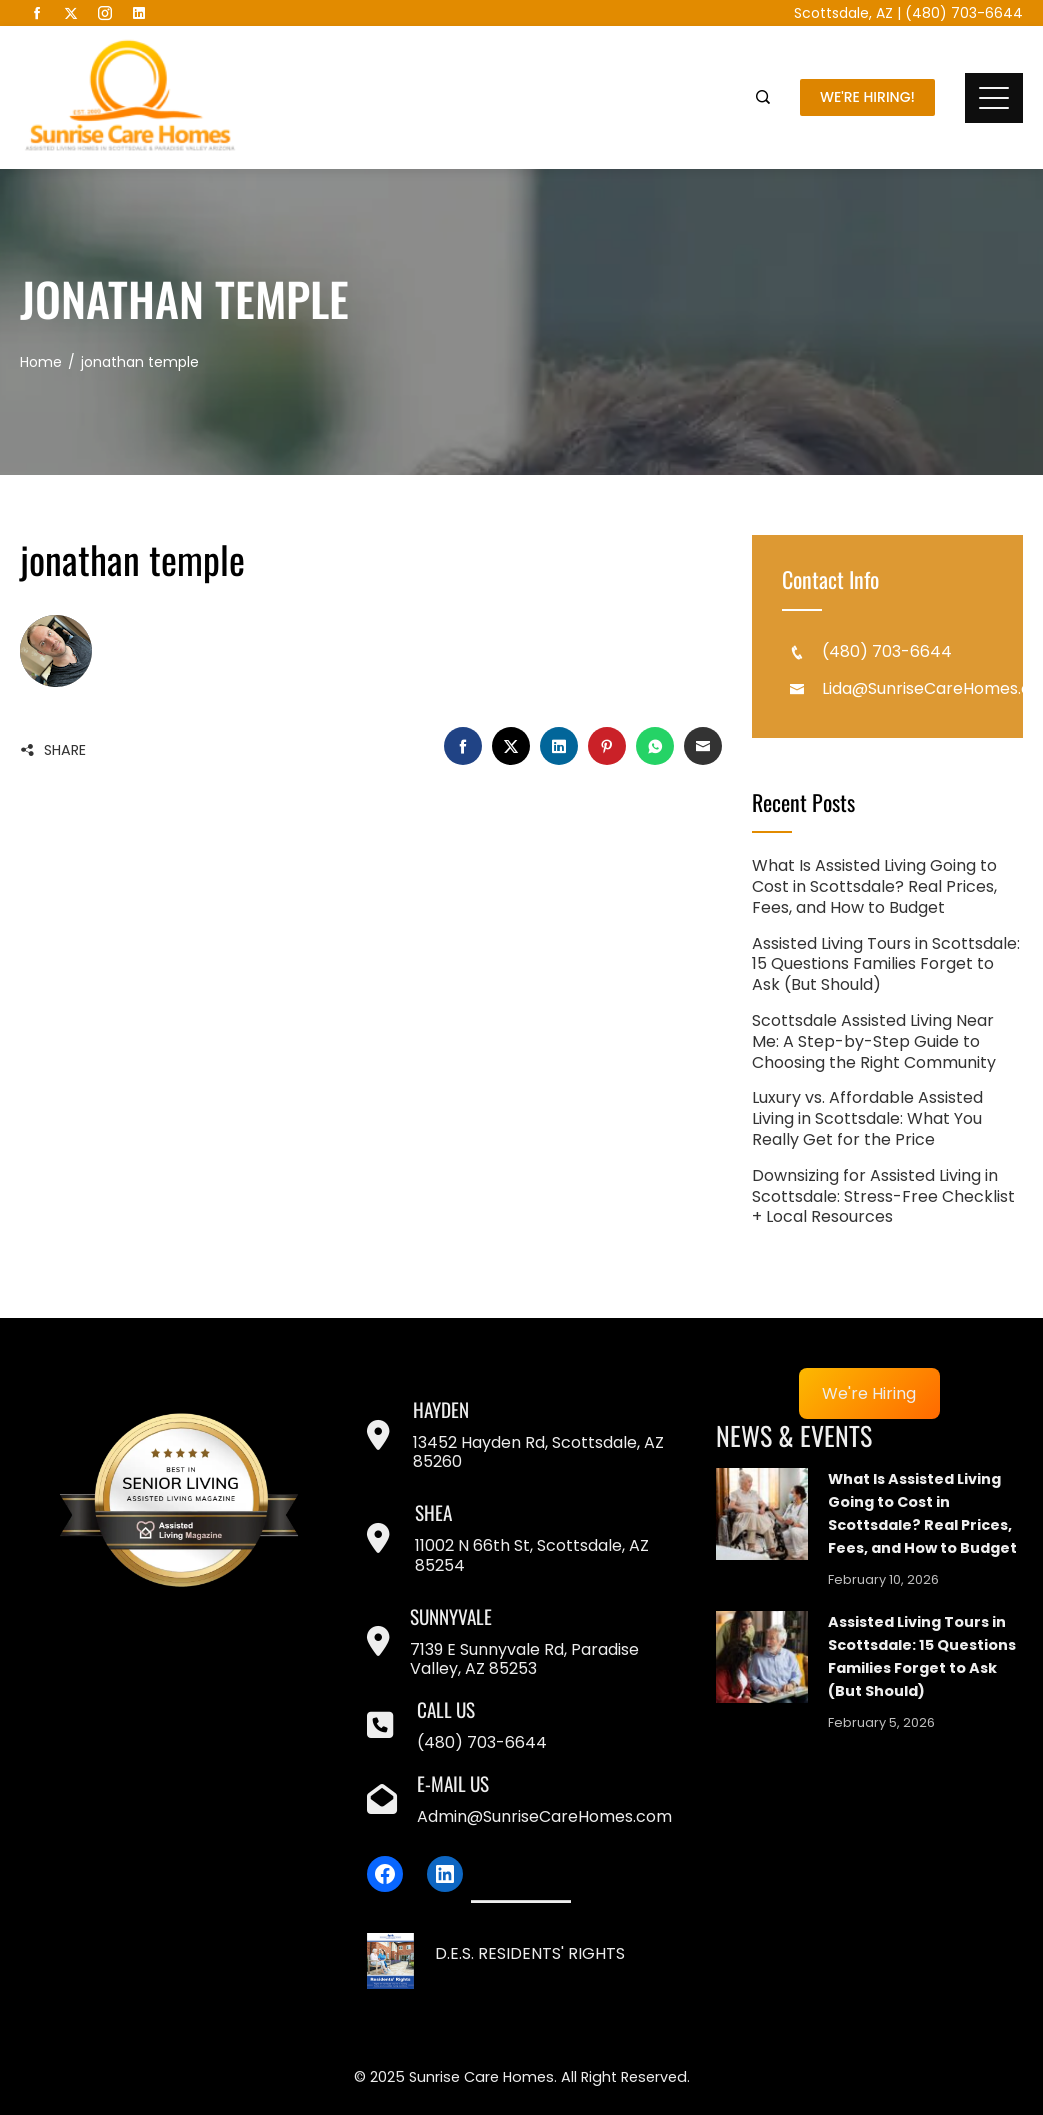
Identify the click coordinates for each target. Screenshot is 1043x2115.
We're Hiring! (867, 97)
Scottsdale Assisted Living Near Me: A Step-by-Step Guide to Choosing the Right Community (874, 1041)
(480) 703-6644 (964, 13)
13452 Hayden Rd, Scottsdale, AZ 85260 (538, 1452)
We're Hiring (869, 1393)
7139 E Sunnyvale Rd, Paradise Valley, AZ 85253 (524, 1659)
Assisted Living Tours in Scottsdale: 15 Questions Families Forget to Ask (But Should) (886, 964)
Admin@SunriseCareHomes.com (544, 1816)
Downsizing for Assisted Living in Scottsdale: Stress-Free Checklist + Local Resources (883, 1196)
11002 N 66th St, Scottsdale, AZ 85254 (532, 1555)
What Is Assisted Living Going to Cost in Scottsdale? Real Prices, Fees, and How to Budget (874, 886)
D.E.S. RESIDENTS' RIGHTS (530, 1953)
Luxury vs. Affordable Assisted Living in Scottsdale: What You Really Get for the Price (867, 1118)
